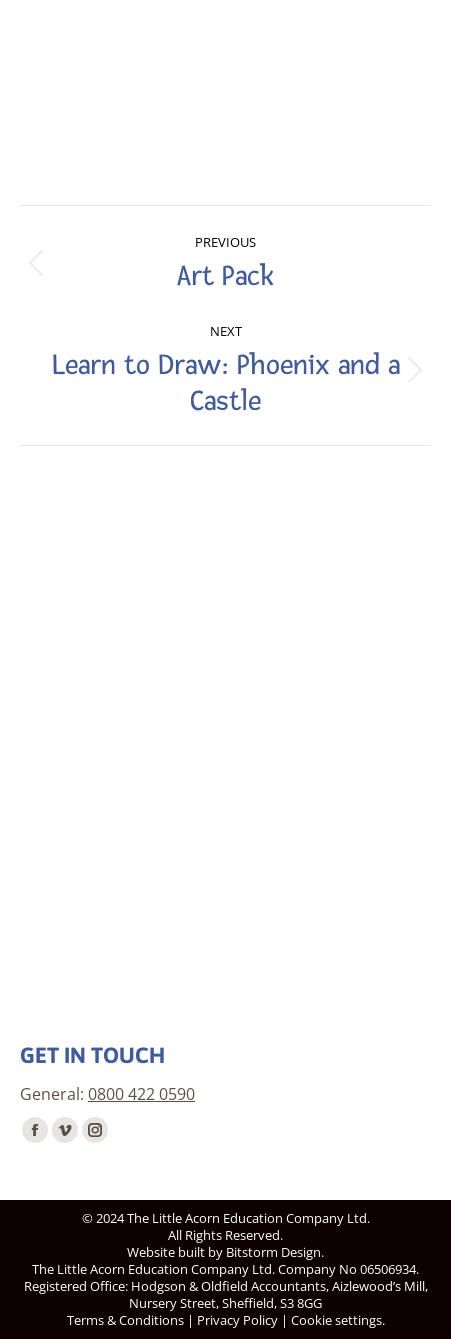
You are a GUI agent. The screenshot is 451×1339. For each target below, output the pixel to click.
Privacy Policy (237, 1320)
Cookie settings (336, 1320)
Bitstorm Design (273, 1252)
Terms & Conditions (125, 1320)
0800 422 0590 (141, 1094)
